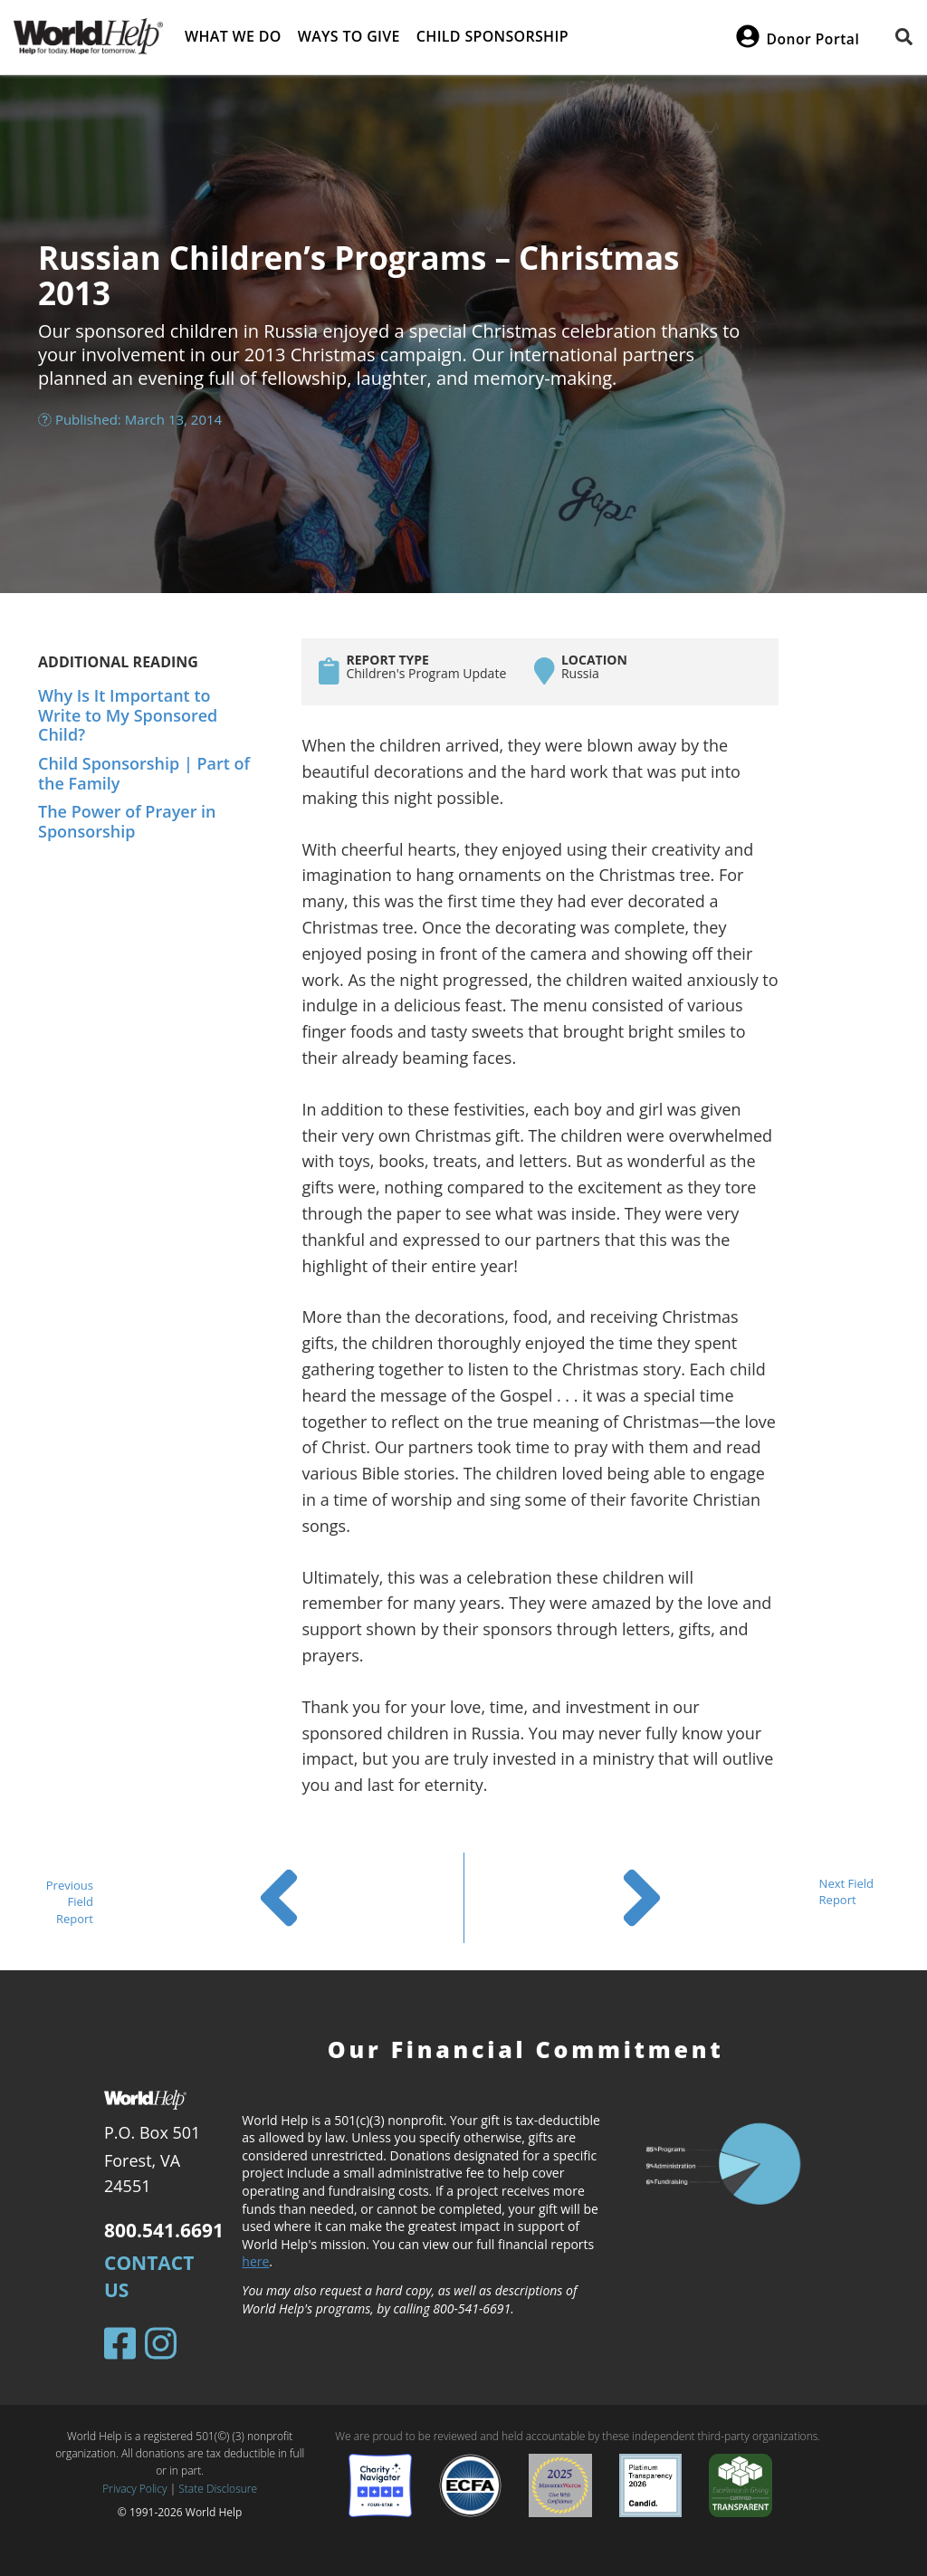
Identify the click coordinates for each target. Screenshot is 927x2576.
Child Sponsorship (492, 36)
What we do (233, 36)
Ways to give (349, 36)
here (255, 2261)
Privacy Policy (134, 2488)
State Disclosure (217, 2488)
